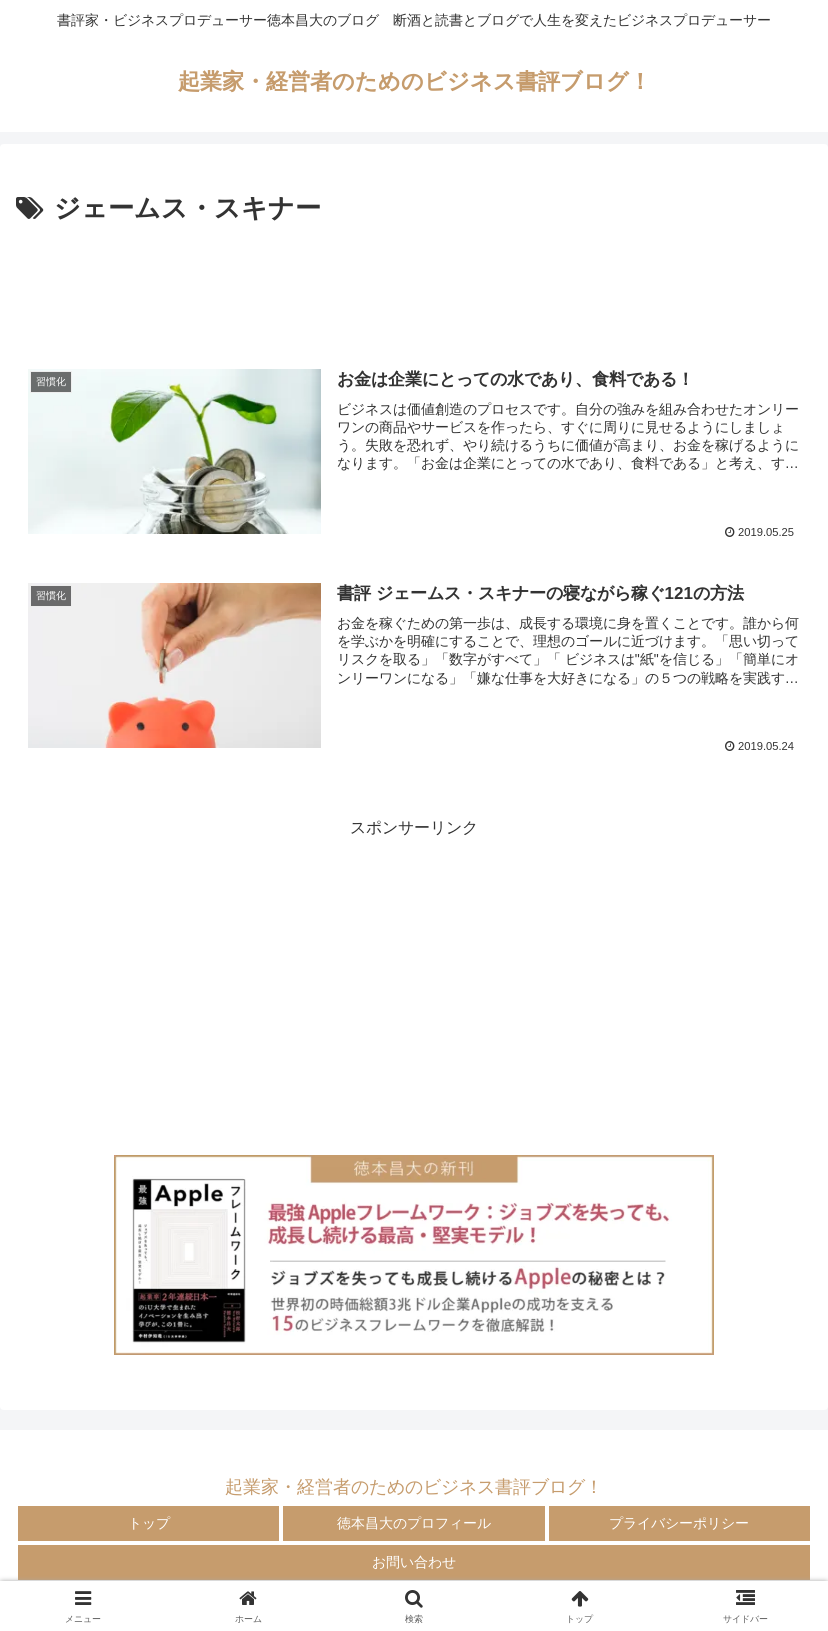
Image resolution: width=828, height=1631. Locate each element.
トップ (149, 1523)
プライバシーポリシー (679, 1523)
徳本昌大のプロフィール (414, 1523)
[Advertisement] (414, 286)
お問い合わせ (414, 1562)
